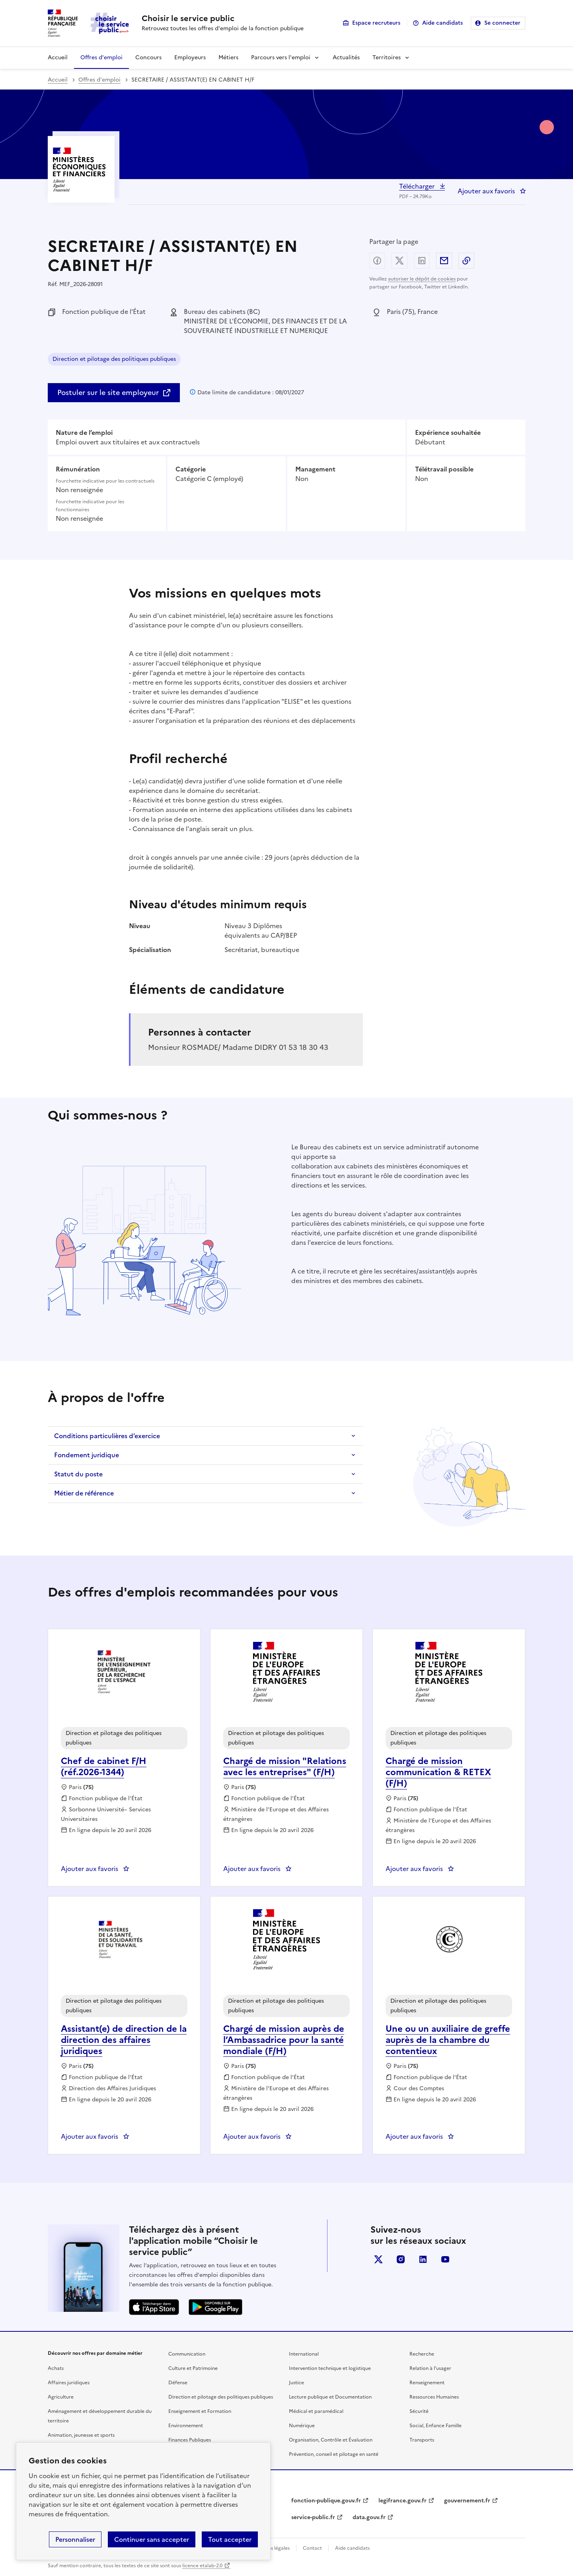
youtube (445, 2259)
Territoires (386, 57)
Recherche (421, 2354)
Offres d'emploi (101, 57)
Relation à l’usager (430, 2368)
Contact (312, 2548)
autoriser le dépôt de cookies (422, 278)
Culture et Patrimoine (193, 2368)
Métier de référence (84, 1493)
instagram (401, 2259)
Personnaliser (75, 2539)
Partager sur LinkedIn (422, 261)
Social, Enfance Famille (435, 2425)
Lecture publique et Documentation (330, 2397)
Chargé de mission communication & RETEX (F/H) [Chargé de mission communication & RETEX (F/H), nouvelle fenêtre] (438, 1772)
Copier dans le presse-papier (466, 261)
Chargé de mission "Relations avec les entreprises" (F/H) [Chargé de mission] (284, 1766)
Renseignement (426, 2382)
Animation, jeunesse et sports (81, 2435)
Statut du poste (78, 1474)
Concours (148, 57)
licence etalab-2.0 (202, 2565)
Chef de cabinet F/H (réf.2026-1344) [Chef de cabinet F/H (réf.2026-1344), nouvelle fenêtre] (103, 1766)
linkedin (423, 2259)
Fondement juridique (86, 1455)
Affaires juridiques (69, 2382)
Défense (177, 2382)
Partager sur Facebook (377, 261)
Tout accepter (229, 2539)
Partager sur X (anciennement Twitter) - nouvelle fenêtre (399, 261)
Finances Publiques (189, 2440)
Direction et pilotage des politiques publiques (114, 360)
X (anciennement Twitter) (378, 2259)
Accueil (58, 57)
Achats (56, 2368)
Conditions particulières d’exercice (107, 1436)
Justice (296, 2382)
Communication (186, 2354)
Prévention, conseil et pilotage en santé (333, 2454)
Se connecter (502, 23)
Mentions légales (271, 2548)
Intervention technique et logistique (330, 2368)
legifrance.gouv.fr (402, 2500)
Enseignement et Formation (199, 2411)
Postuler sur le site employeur (108, 392)
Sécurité (419, 2411)
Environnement (185, 2425)
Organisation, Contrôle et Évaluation (330, 2440)
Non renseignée (79, 490)
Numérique (302, 2425)
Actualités (346, 57)
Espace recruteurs (376, 23)
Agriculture (61, 2397)
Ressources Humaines (434, 2397)
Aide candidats (442, 23)
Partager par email (444, 261)
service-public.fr (313, 2517)
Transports (421, 2440)
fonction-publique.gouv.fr (326, 2500)
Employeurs (190, 57)
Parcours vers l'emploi (280, 57)
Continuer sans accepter (151, 2539)
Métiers (228, 57)
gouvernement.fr (467, 2500)
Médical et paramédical (316, 2411)
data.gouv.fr (369, 2517)
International (304, 2354)
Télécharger (417, 186)
